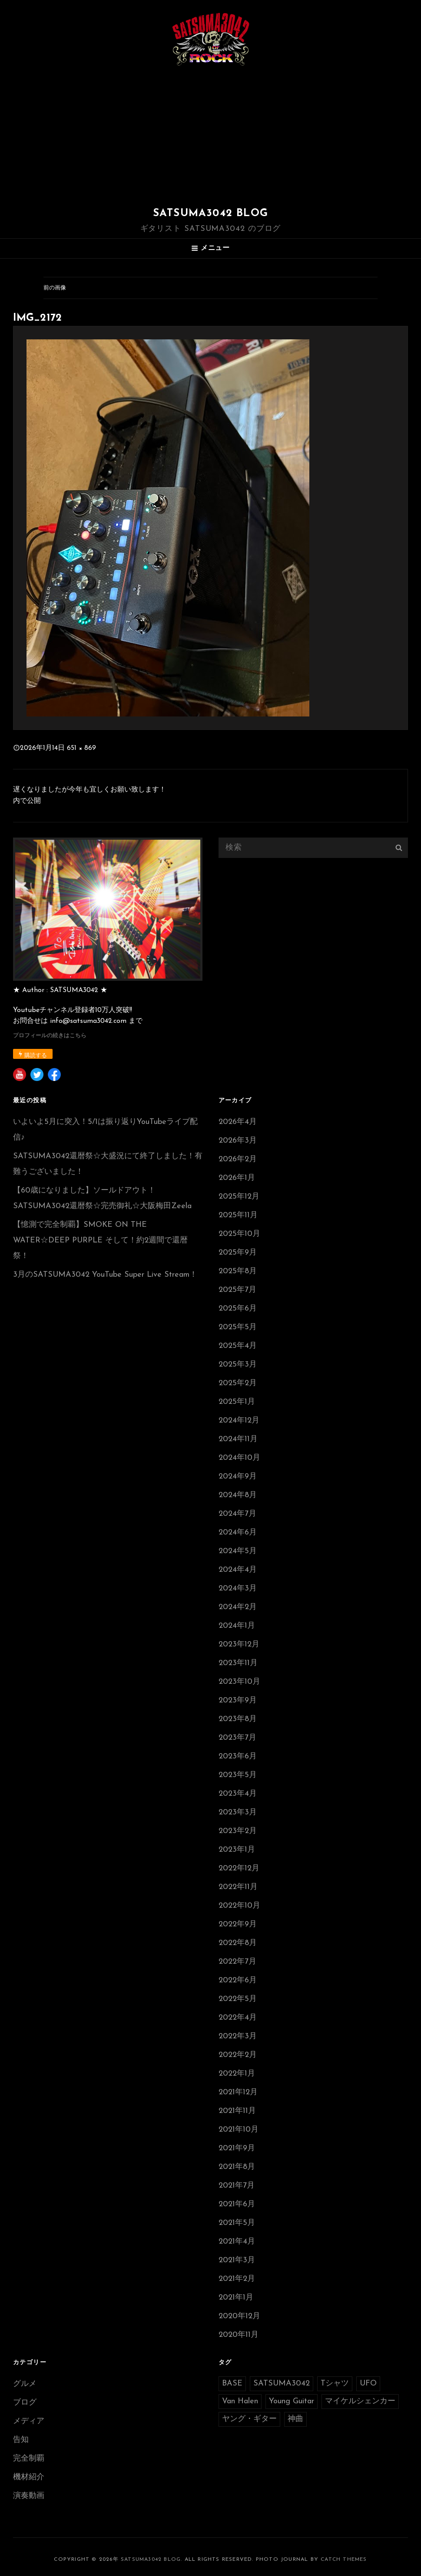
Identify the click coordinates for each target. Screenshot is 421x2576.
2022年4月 (238, 2018)
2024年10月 (239, 1458)
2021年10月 (239, 2130)
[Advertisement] (212, 138)
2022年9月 (238, 1924)
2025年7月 (237, 1290)
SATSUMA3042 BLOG (210, 213)
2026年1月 (237, 1178)
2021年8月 (237, 2167)
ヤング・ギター (249, 2419)
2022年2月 (238, 2055)
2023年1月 (237, 1850)
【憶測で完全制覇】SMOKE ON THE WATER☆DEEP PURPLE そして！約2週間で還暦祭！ (100, 1240)
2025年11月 (238, 1215)
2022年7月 (237, 1962)
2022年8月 (238, 1943)
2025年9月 (238, 1253)
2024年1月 (237, 1626)
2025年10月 (239, 1234)
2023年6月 (238, 1756)
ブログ (24, 2403)
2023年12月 (239, 1644)
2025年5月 (238, 1327)
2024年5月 (238, 1551)
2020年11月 (239, 2335)
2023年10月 (239, 1682)
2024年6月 (238, 1532)
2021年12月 (238, 2092)
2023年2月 (238, 1831)
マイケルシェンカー (360, 2401)
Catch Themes (344, 2559)
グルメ (24, 2384)
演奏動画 (28, 2496)
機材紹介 (28, 2477)
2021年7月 (237, 2186)
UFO (368, 2383)
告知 (21, 2440)
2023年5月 (238, 1775)
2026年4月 (238, 1122)
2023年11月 (238, 1663)
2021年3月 (237, 2260)
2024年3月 (238, 1588)
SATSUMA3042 (281, 2383)
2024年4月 (238, 1570)
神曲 (295, 2419)
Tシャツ (335, 2383)
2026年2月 (238, 1159)
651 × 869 (81, 748)
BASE (232, 2383)
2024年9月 (238, 1476)
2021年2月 (237, 2279)
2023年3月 (238, 1812)
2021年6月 (237, 2204)
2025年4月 (238, 1346)
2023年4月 (238, 1794)
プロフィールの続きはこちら (49, 1035)
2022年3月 (238, 2036)
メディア (28, 2421)
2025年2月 (238, 1383)
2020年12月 (239, 2316)
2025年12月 (239, 1197)
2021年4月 (237, 2242)
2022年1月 (237, 2074)
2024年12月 (239, 1420)
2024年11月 (238, 1439)
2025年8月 (238, 1271)
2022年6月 (238, 1980)
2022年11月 (238, 1887)
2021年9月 (237, 2148)
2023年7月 (237, 1738)
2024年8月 (238, 1495)
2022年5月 (238, 1999)
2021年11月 (237, 2111)
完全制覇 (28, 2458)
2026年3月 (238, 1141)
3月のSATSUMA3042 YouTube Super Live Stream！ (105, 1275)
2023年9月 (238, 1700)
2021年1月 (236, 2297)
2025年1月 (237, 1402)
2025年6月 (238, 1308)
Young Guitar (291, 2401)
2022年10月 (239, 1906)
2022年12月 (239, 1868)
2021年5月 (237, 2223)
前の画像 (54, 288)
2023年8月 (238, 1719)
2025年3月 (238, 1364)
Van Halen (240, 2401)
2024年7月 (237, 1514)
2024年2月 (238, 1607)
